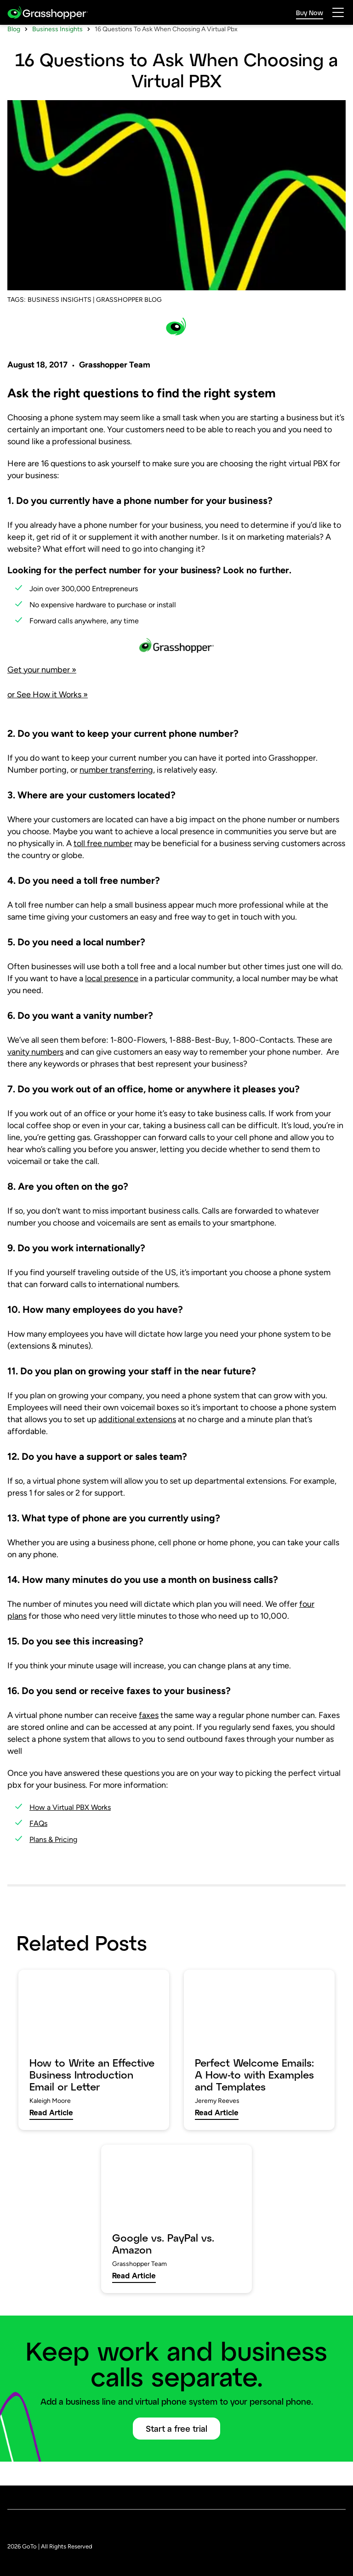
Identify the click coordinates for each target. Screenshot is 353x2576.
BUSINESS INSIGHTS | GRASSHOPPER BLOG (95, 324)
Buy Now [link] (309, 13)
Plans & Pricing (53, 1863)
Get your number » (41, 694)
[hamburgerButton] (338, 12)
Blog (13, 53)
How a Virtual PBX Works (70, 1831)
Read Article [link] (51, 2136)
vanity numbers (35, 1076)
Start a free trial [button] (176, 2453)
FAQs (38, 1847)
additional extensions (137, 1444)
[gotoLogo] (47, 12)
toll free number (103, 868)
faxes (149, 1739)
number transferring (116, 794)
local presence (111, 1003)
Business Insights (57, 53)
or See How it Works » (47, 719)
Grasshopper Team (114, 389)
